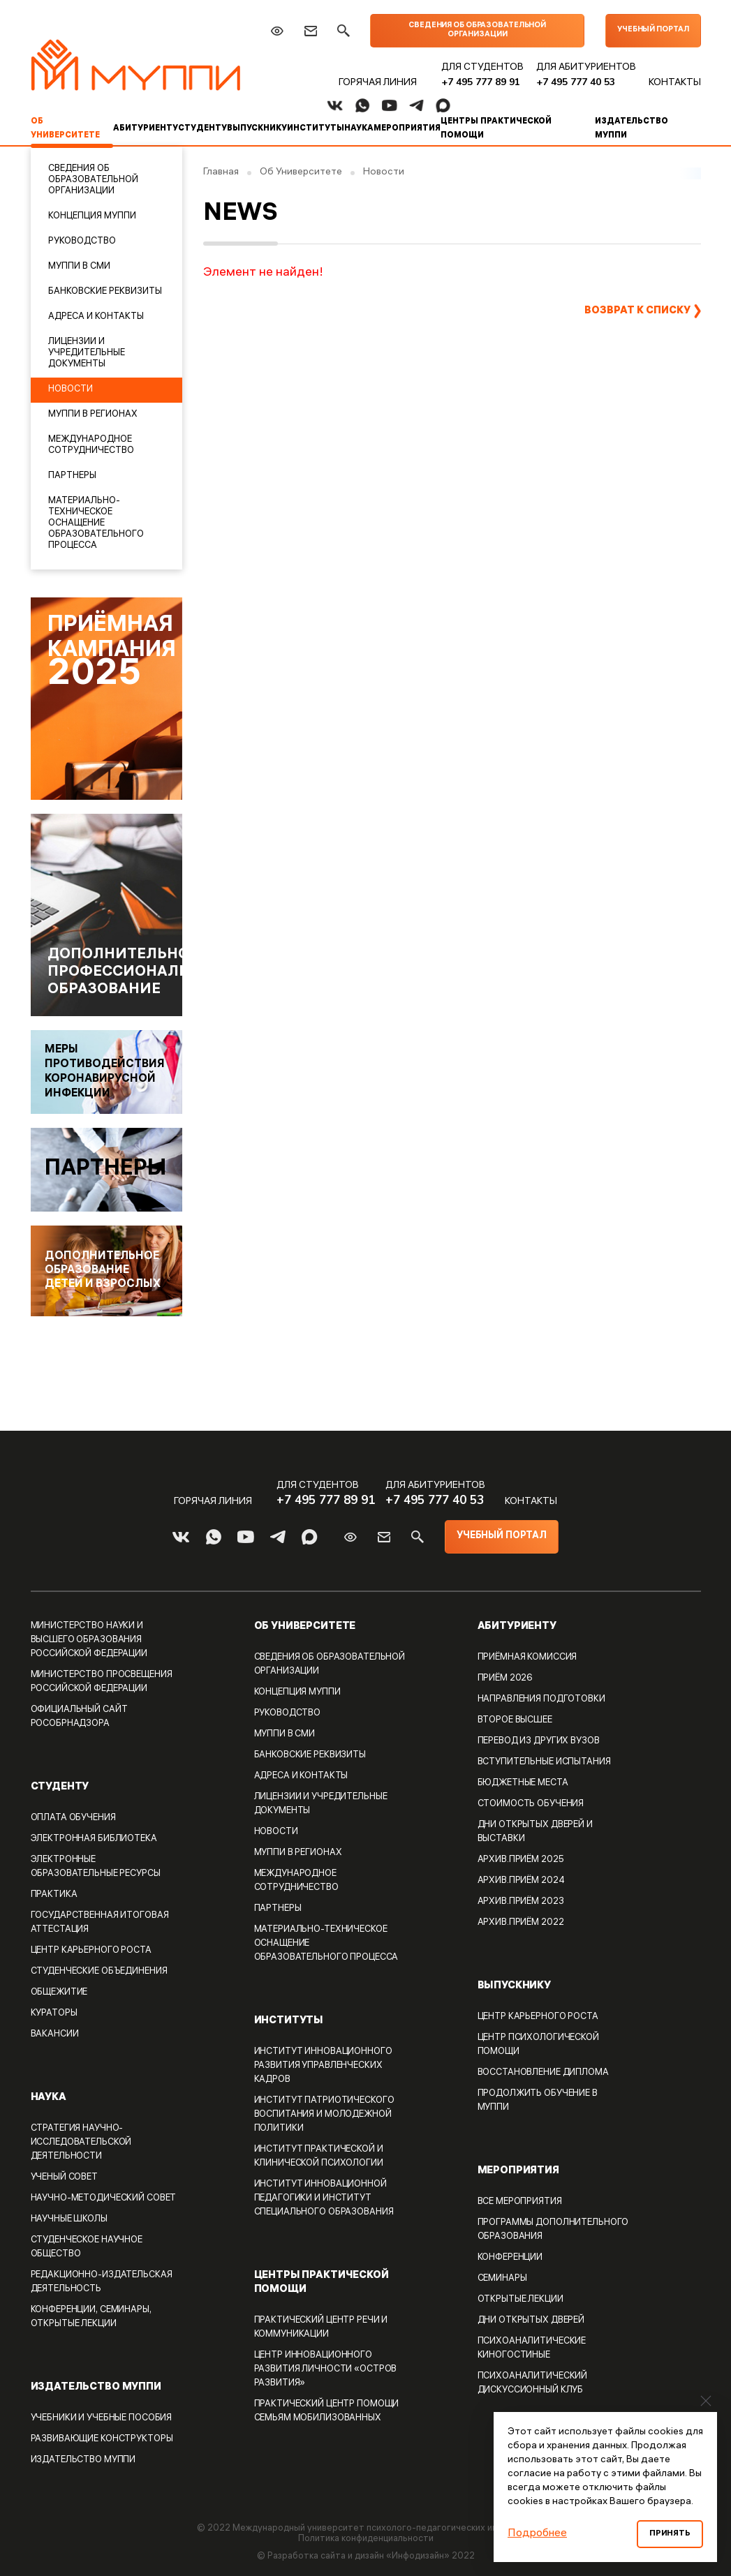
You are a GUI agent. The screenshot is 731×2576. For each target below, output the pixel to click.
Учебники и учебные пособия (101, 2418)
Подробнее (537, 2534)
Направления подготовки (541, 1699)
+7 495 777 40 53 (575, 82)
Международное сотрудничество (91, 445)
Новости (70, 389)
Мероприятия (407, 128)
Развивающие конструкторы (102, 2439)
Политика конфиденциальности (366, 2539)
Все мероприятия (520, 2202)
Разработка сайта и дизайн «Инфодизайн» (358, 2556)
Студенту (202, 128)
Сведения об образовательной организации (477, 30)
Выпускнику (257, 128)
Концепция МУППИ (92, 216)
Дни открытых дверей (531, 2320)
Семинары (502, 2279)
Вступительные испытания (544, 1762)
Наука (359, 128)
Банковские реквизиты (105, 292)
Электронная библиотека (94, 1839)
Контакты (675, 83)
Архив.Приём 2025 (521, 1860)
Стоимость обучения (531, 1804)
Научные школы (69, 2219)
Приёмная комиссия (527, 1657)
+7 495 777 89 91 (480, 82)
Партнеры (72, 476)
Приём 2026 (505, 1678)
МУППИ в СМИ (79, 266)
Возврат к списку (637, 311)
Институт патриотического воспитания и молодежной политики (324, 2115)
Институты (315, 128)
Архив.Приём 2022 (521, 1923)
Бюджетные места (523, 1783)
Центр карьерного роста (91, 1951)
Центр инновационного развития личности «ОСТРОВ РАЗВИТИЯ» (325, 2369)
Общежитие (59, 1992)
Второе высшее (515, 1720)
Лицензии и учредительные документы (86, 353)
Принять (670, 2533)
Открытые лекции (520, 2300)
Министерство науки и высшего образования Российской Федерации (89, 1640)
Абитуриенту (145, 128)
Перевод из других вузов (539, 1741)
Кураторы (54, 2013)
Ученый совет (64, 2177)
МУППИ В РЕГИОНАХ (93, 414)
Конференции (510, 2258)
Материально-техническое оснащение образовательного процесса (96, 524)
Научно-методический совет (104, 2198)
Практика (54, 1895)
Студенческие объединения (99, 1971)
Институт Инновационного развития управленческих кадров (323, 2066)
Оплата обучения (73, 1818)
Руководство (82, 241)
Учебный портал (652, 30)
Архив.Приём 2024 (521, 1881)
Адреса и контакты (96, 317)
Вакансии (55, 2034)
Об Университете (65, 128)
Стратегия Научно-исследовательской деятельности (81, 2142)
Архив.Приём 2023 (521, 1902)
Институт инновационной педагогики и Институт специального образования (324, 2198)
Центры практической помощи (496, 128)
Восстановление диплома (543, 2073)
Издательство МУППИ (631, 128)
